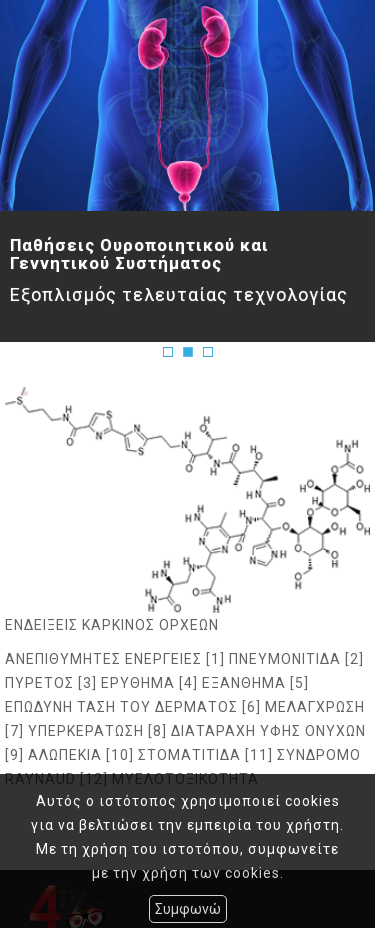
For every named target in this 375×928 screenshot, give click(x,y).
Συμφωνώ (188, 909)
